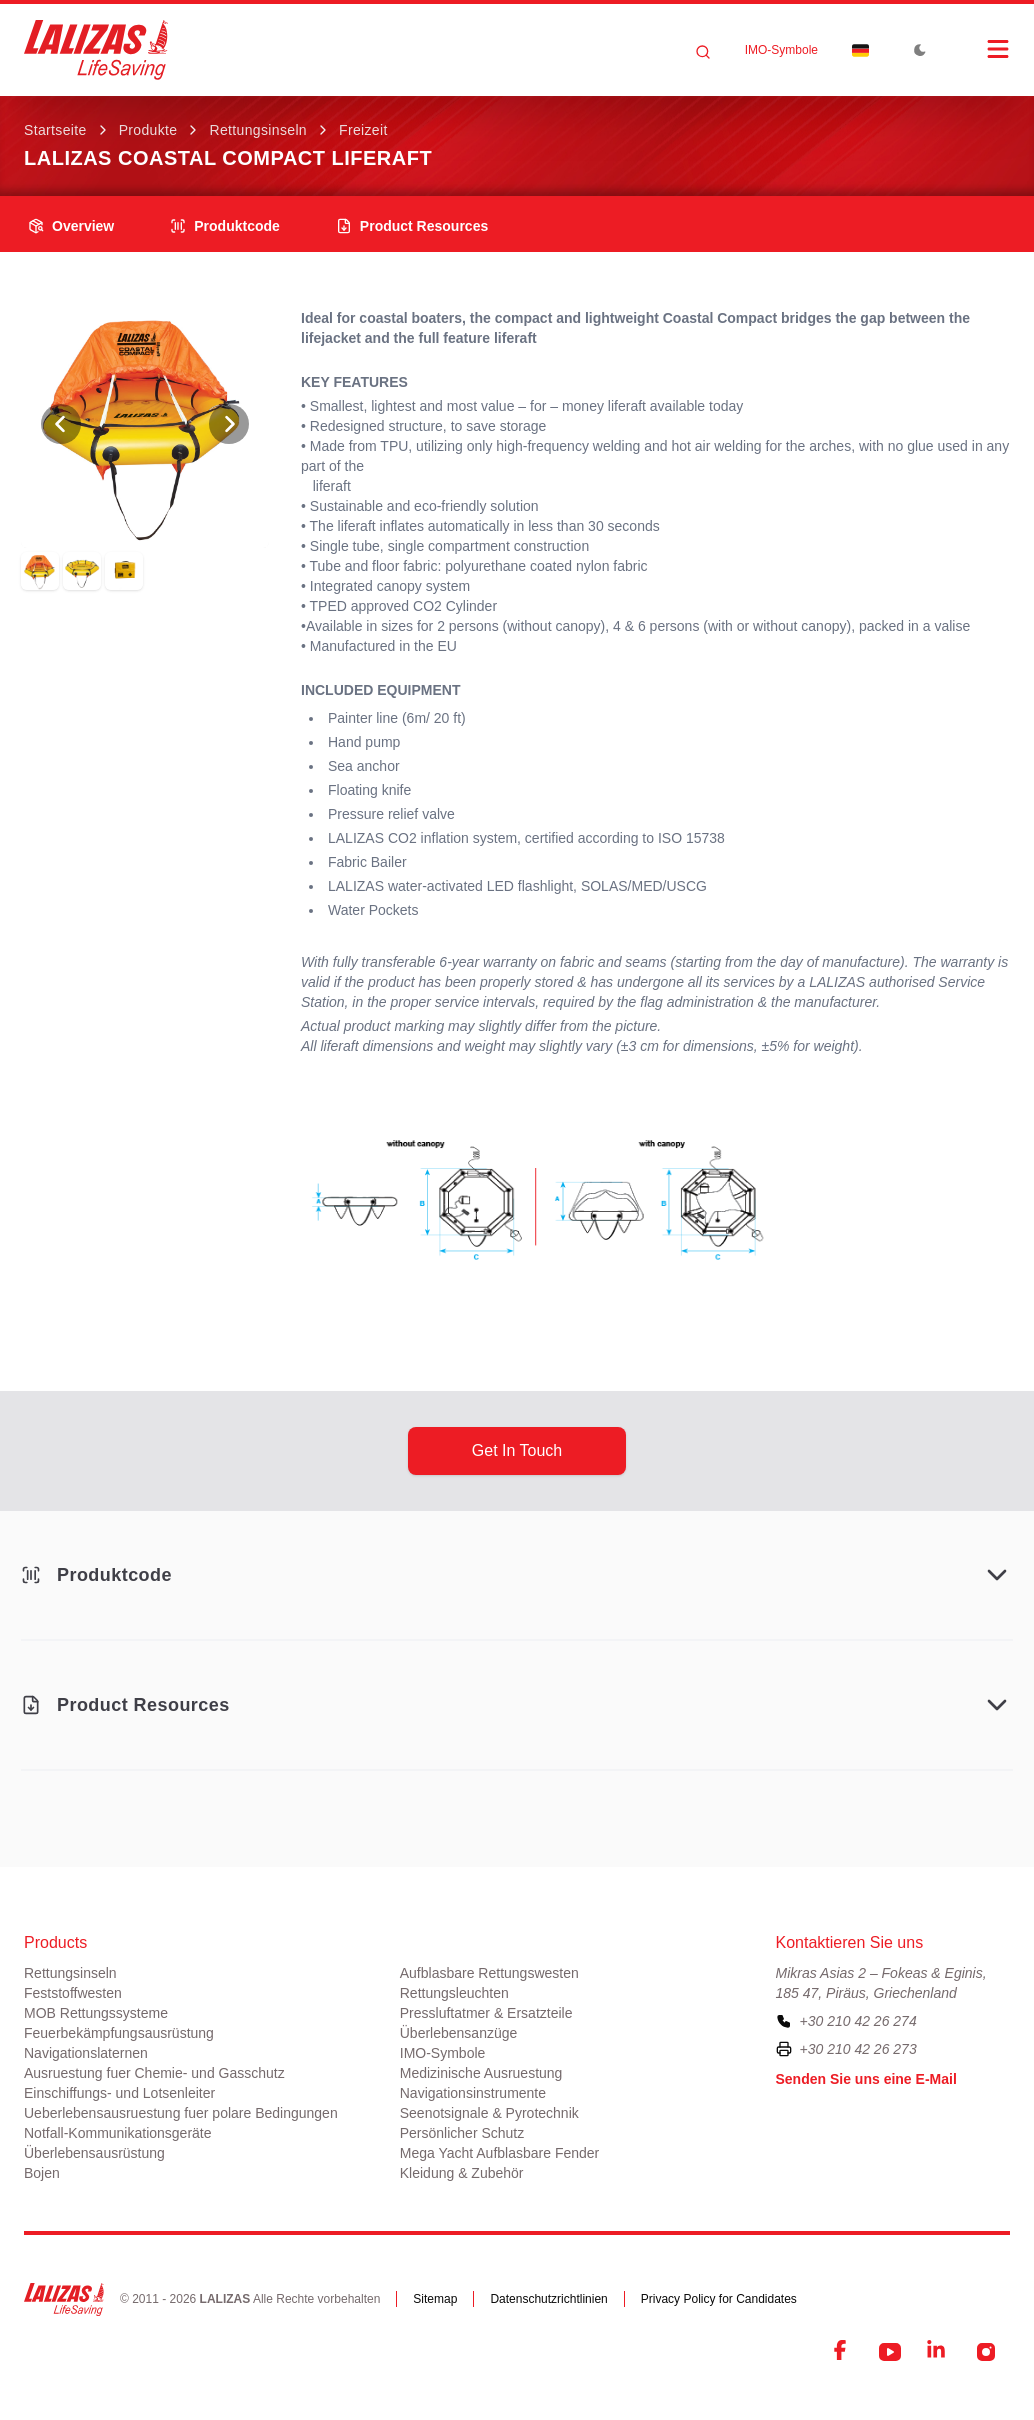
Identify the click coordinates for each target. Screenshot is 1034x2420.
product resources (412, 226)
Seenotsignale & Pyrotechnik (489, 2113)
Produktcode (225, 226)
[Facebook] (842, 2352)
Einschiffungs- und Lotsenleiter (119, 2093)
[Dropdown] (860, 50)
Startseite (55, 130)
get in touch (517, 1450)
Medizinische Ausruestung (481, 2073)
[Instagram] (986, 2352)
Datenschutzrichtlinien (548, 2299)
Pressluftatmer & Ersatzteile (486, 2013)
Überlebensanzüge (459, 2033)
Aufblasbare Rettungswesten (489, 1973)
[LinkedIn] (938, 2352)
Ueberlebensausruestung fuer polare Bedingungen (181, 2113)
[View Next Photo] (229, 424)
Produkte (148, 130)
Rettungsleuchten (454, 1993)
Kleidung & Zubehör (462, 2173)
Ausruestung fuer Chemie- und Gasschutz (154, 2073)
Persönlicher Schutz (462, 2133)
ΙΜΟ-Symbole (781, 50)
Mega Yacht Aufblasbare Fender (500, 2153)
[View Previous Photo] (61, 424)
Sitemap (435, 2299)
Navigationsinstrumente (473, 2093)
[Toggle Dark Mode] (920, 50)
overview (71, 226)
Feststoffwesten (73, 1993)
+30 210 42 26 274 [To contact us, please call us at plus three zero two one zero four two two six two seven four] (858, 2021)
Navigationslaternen (86, 2053)
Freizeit (363, 130)
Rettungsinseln (258, 130)
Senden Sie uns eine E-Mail (866, 2079)
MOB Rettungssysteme (96, 2013)
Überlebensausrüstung (94, 2153)
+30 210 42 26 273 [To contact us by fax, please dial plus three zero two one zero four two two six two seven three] (858, 2049)
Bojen (42, 2173)
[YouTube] (890, 2352)
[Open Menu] (978, 49)
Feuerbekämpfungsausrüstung (119, 2033)
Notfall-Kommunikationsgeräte (118, 2133)
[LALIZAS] (96, 50)
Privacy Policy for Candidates (719, 2299)
